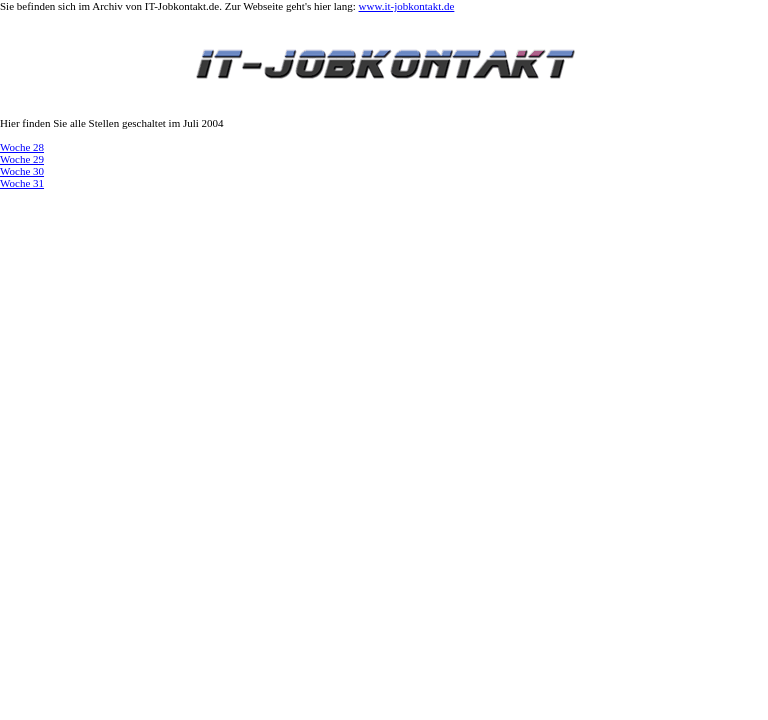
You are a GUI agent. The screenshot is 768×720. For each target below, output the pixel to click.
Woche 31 (22, 183)
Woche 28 (22, 147)
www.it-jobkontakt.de (407, 6)
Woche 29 (22, 159)
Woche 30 (22, 171)
